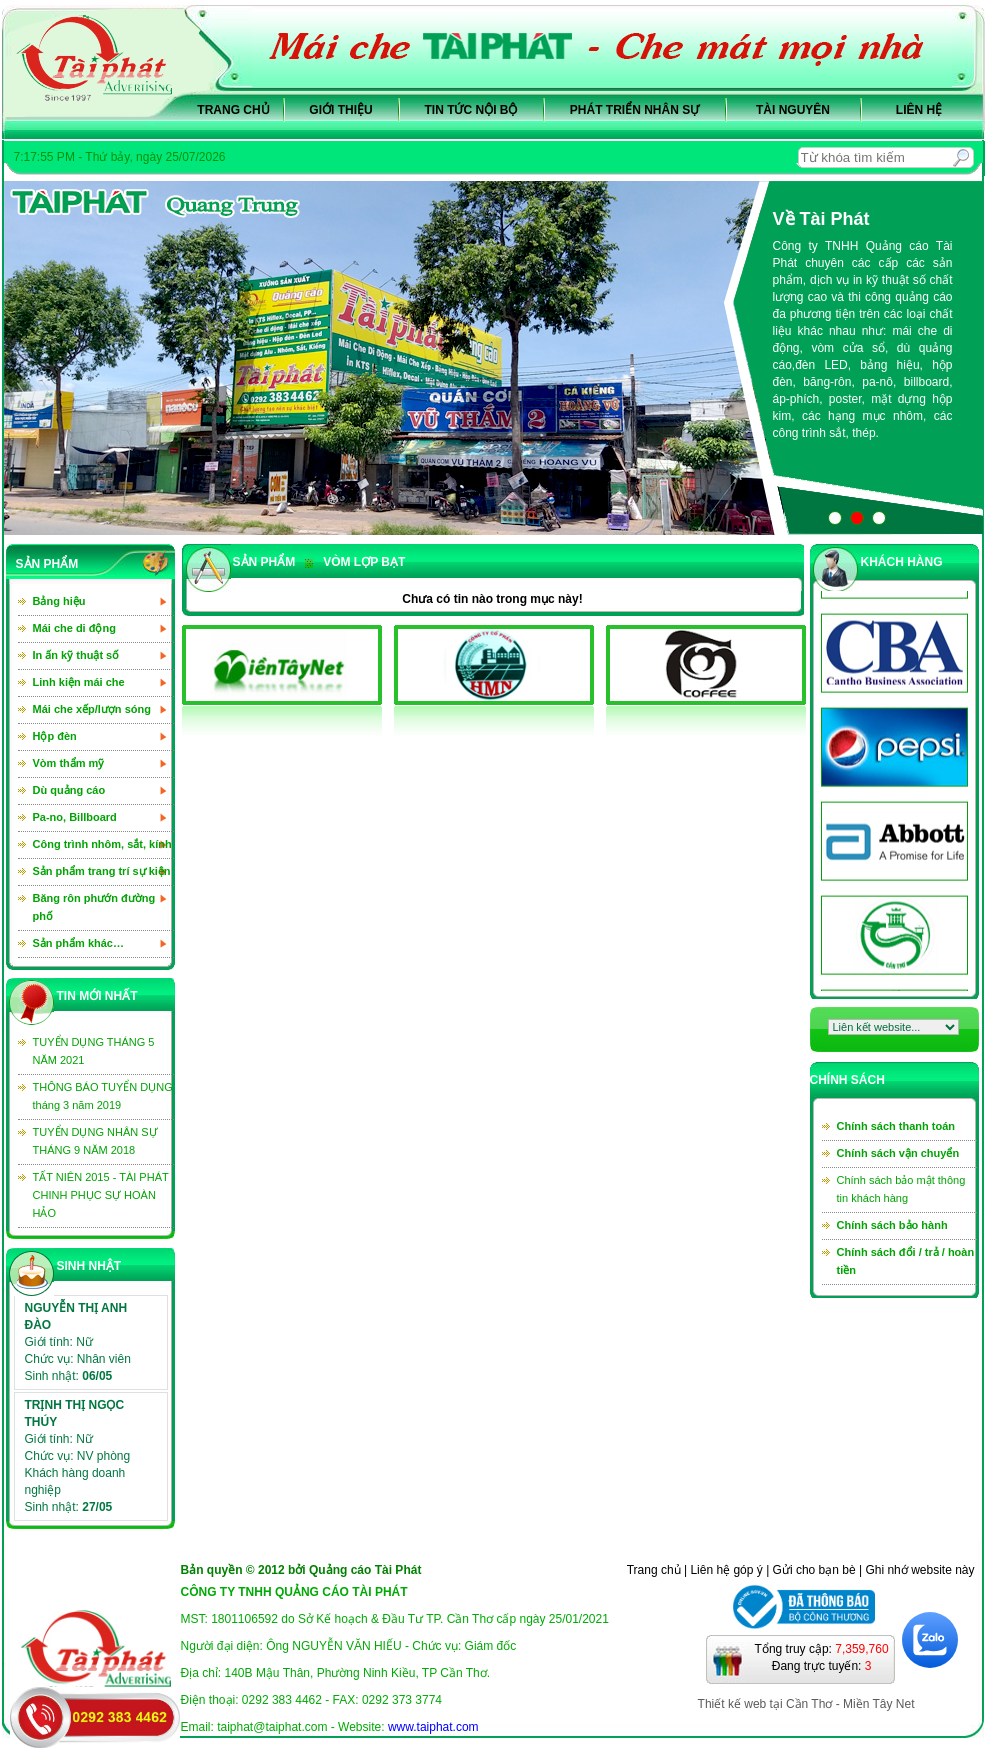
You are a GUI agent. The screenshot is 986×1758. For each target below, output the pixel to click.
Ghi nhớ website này (919, 1570)
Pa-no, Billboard (75, 817)
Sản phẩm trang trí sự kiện (102, 871)
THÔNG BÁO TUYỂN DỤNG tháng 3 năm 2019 (103, 1096)
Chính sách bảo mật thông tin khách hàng (901, 1189)
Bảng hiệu (59, 601)
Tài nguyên (793, 110)
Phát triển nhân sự (634, 110)
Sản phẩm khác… (78, 943)
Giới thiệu (340, 110)
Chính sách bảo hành (892, 1225)
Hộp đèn (55, 736)
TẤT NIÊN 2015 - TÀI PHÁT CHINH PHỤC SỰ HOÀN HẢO (101, 1195)
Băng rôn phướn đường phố (94, 907)
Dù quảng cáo (69, 790)
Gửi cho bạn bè (814, 1570)
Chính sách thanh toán (896, 1126)
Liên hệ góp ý (726, 1570)
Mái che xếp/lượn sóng (92, 709)
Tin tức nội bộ (471, 110)
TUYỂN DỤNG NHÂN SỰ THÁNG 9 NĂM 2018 (95, 1141)
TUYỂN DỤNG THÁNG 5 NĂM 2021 (94, 1051)
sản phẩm (264, 562)
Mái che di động (74, 628)
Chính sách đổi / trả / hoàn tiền (906, 1261)
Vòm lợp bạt (355, 562)
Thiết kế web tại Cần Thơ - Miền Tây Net (806, 1704)
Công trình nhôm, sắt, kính (102, 844)
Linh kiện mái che (79, 682)
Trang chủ (233, 110)
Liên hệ (919, 110)
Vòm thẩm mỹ (69, 763)
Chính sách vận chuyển (898, 1153)
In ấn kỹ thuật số (76, 655)
